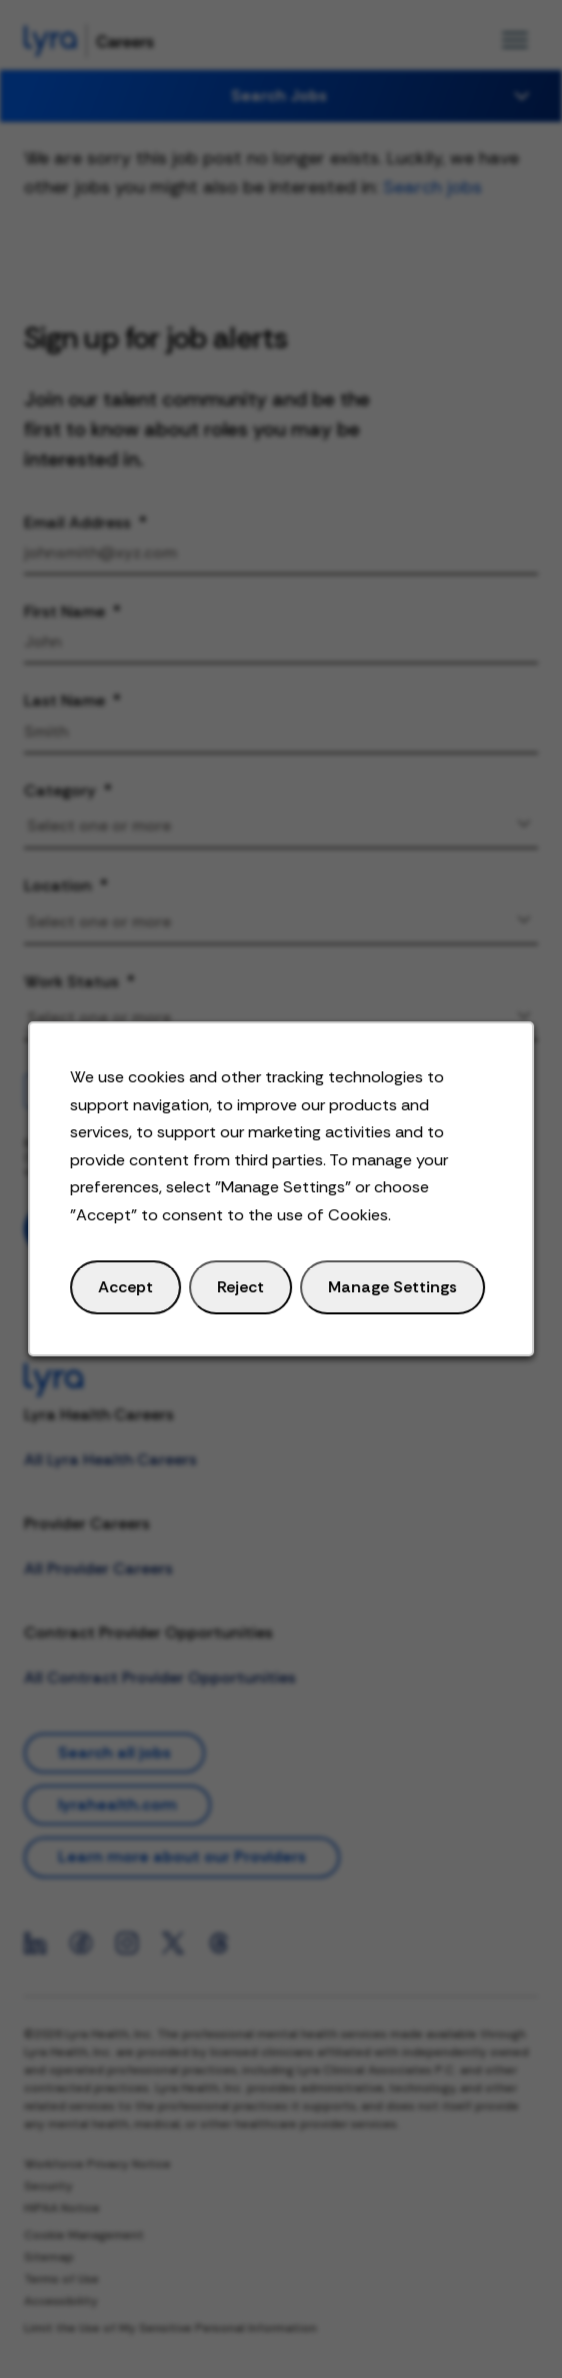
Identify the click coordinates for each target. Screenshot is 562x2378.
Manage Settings (388, 1297)
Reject (242, 1297)
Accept (132, 1297)
